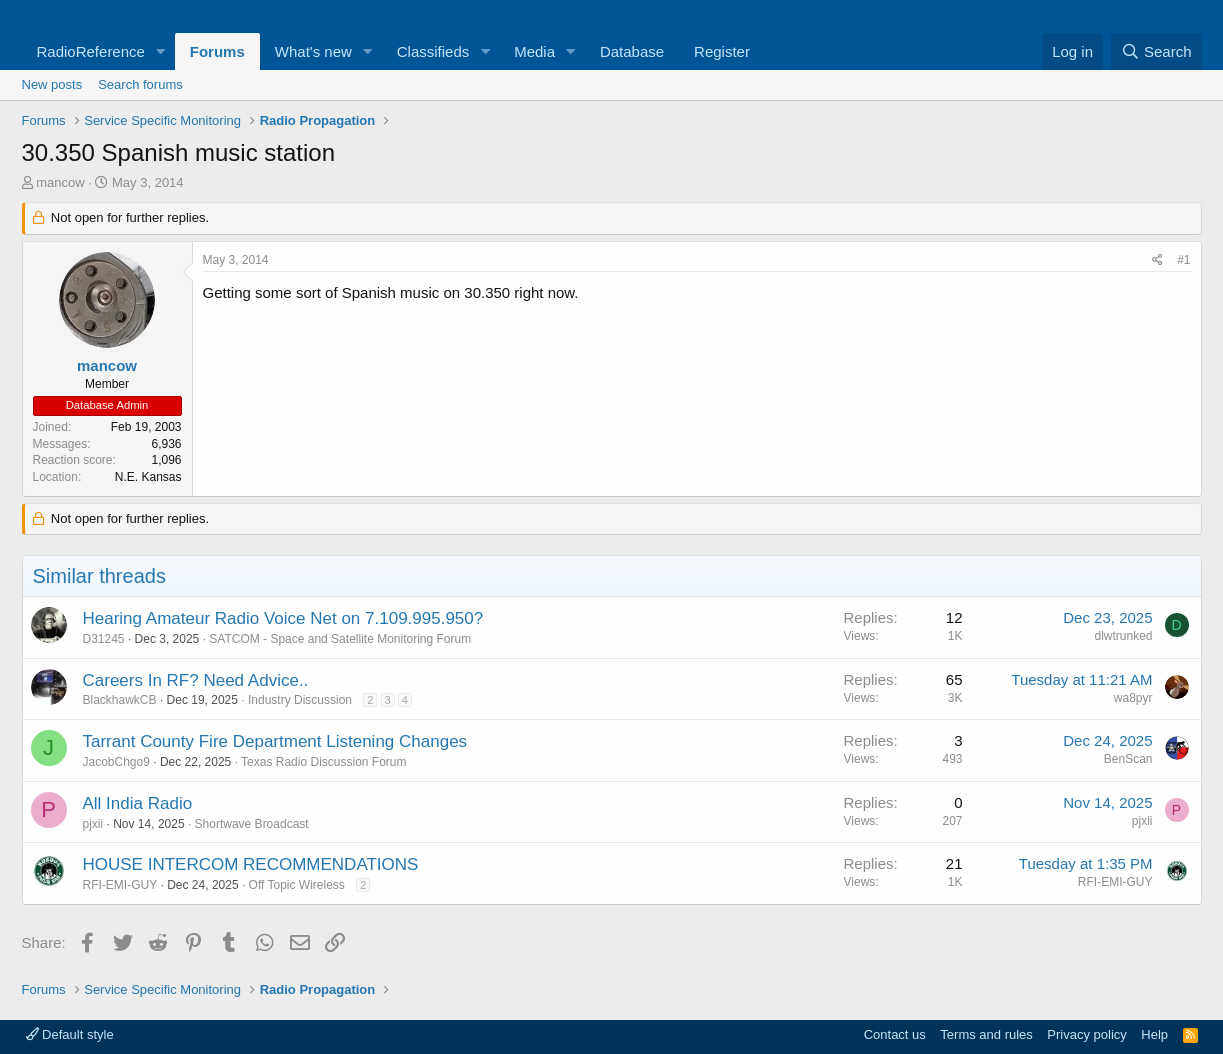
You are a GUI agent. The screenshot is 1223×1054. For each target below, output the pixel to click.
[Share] (1157, 260)
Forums (217, 51)
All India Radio (138, 803)
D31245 (104, 639)
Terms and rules (986, 1034)
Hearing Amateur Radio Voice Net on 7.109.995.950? (283, 618)
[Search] (1156, 51)
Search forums (140, 84)
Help (1154, 1034)
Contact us (895, 1034)
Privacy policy (1086, 1034)
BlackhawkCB (120, 700)
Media (534, 51)
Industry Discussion (300, 700)
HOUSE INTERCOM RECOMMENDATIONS (251, 864)
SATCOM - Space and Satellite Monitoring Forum (340, 639)
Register (722, 51)
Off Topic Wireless (297, 885)
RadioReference (91, 51)
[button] (161, 51)
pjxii (93, 824)
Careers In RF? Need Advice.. (196, 680)
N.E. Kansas (148, 477)
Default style (70, 1034)
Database (632, 51)
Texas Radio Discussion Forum (323, 762)
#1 (1183, 260)
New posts (52, 84)
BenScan (1128, 759)
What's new (313, 51)
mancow (60, 182)
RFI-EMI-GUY (120, 885)
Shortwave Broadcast (252, 824)
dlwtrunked (1123, 636)
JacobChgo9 (116, 762)
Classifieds (433, 51)
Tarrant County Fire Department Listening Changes (275, 741)
